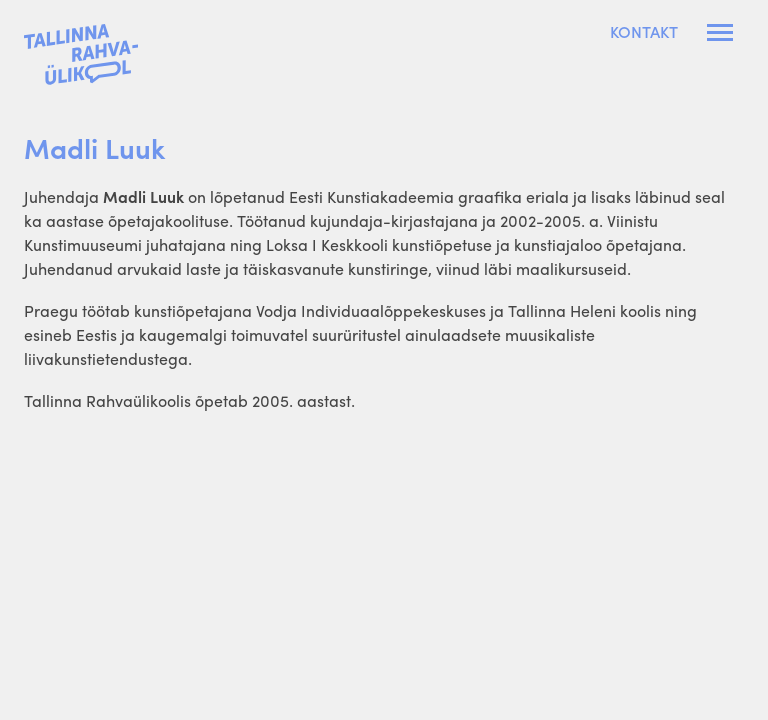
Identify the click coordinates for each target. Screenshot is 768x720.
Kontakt (644, 32)
